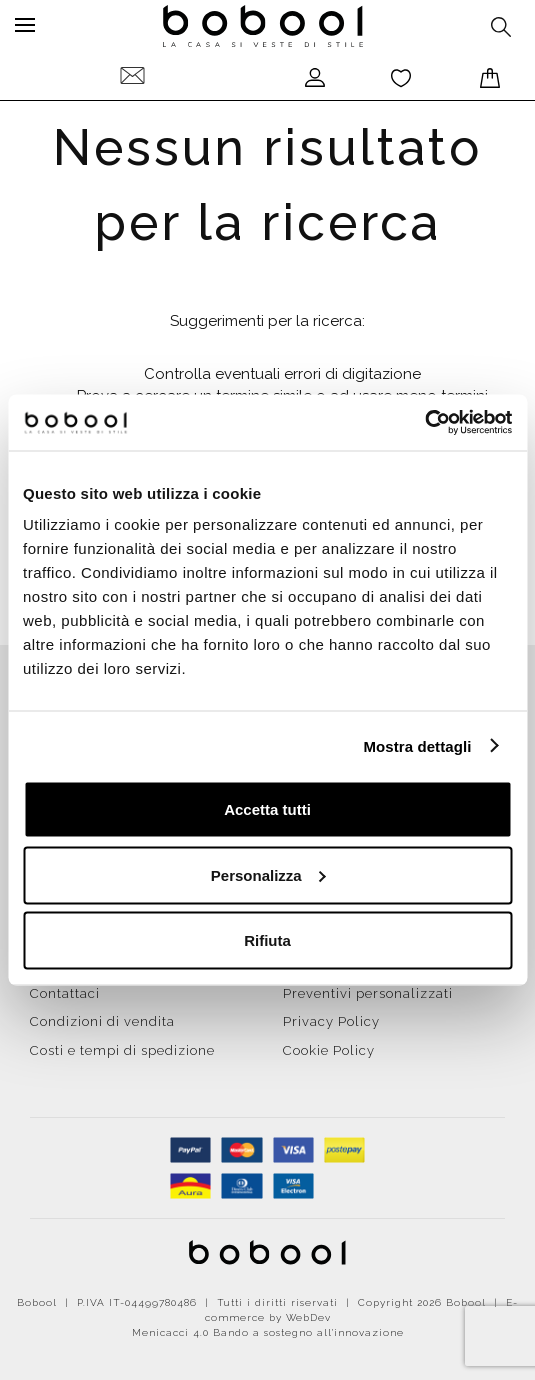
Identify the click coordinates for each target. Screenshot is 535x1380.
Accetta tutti (267, 809)
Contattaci (65, 993)
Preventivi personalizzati (368, 993)
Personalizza (268, 874)
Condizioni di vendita (102, 1021)
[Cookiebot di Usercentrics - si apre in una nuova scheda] (424, 423)
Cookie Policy (329, 1050)
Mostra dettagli (417, 745)
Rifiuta (267, 940)
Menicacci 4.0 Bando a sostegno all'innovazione (268, 1332)
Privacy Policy (331, 1021)
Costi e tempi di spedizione (122, 1050)
